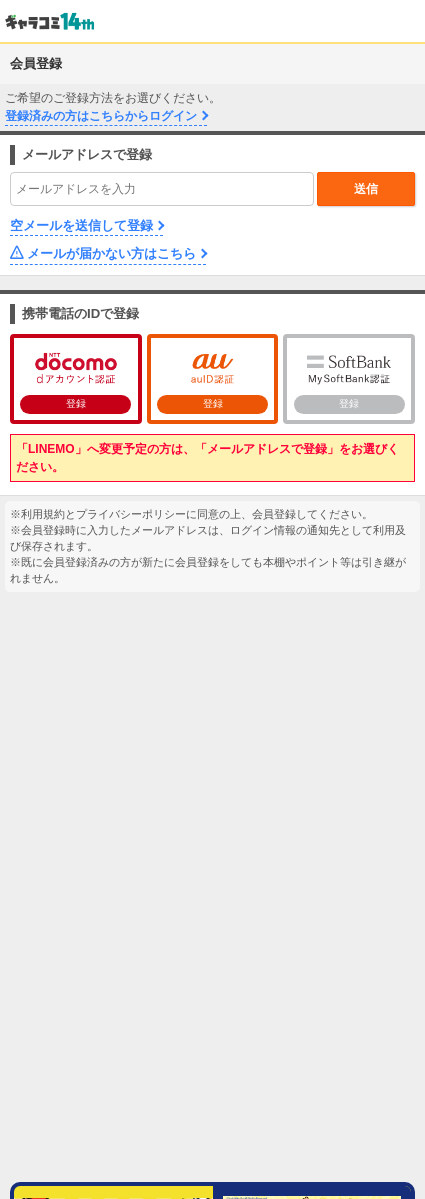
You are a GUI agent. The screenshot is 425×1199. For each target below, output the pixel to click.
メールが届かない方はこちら (111, 253)
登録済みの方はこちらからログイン (101, 116)
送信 (366, 189)
